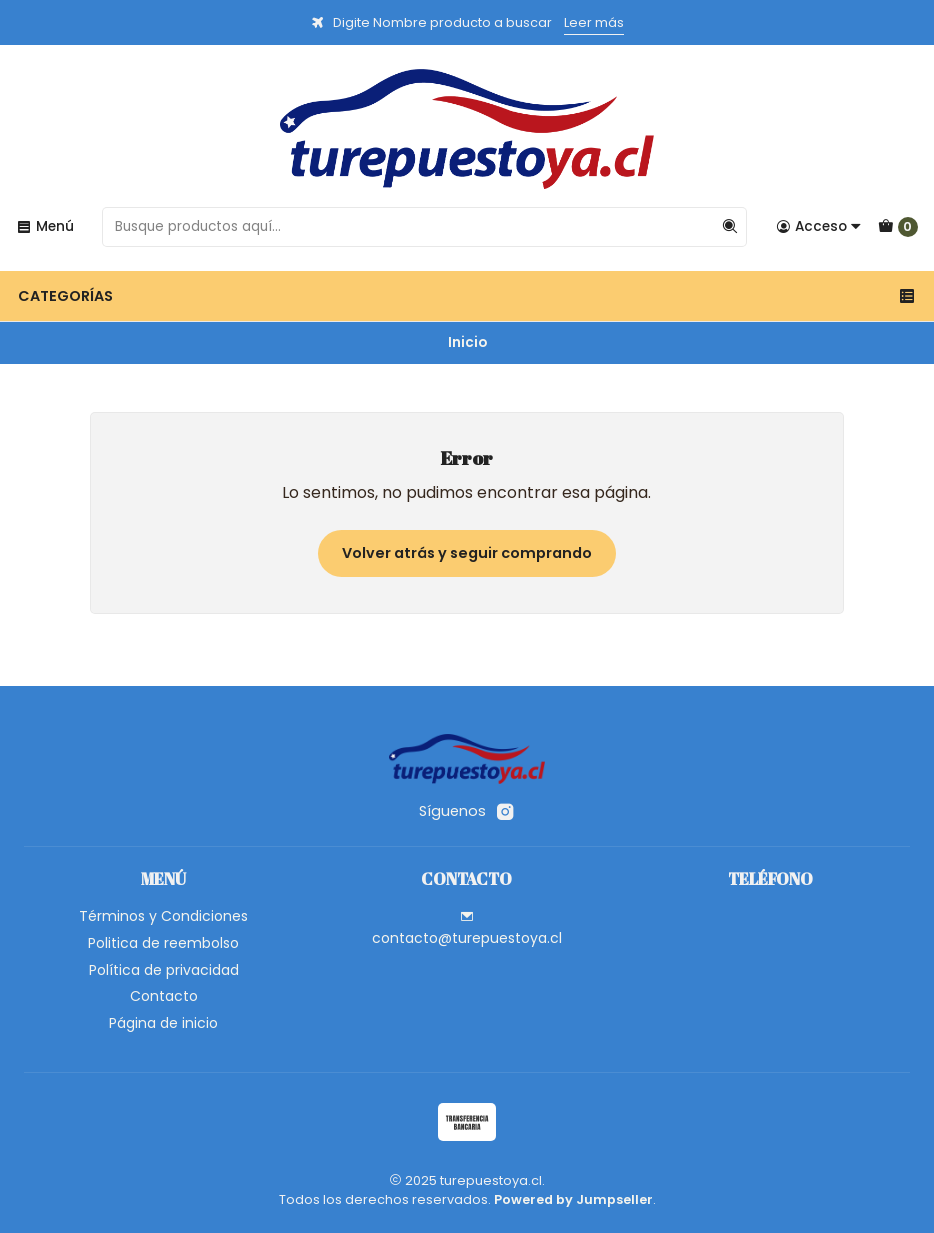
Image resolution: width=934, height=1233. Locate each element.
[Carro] (898, 227)
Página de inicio (163, 1023)
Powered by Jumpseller (573, 1199)
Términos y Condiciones (163, 916)
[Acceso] (819, 227)
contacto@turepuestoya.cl (467, 929)
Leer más (594, 22)
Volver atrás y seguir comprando (467, 553)
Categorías (467, 296)
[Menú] (45, 227)
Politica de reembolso (163, 943)
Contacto (164, 996)
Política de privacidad (164, 970)
